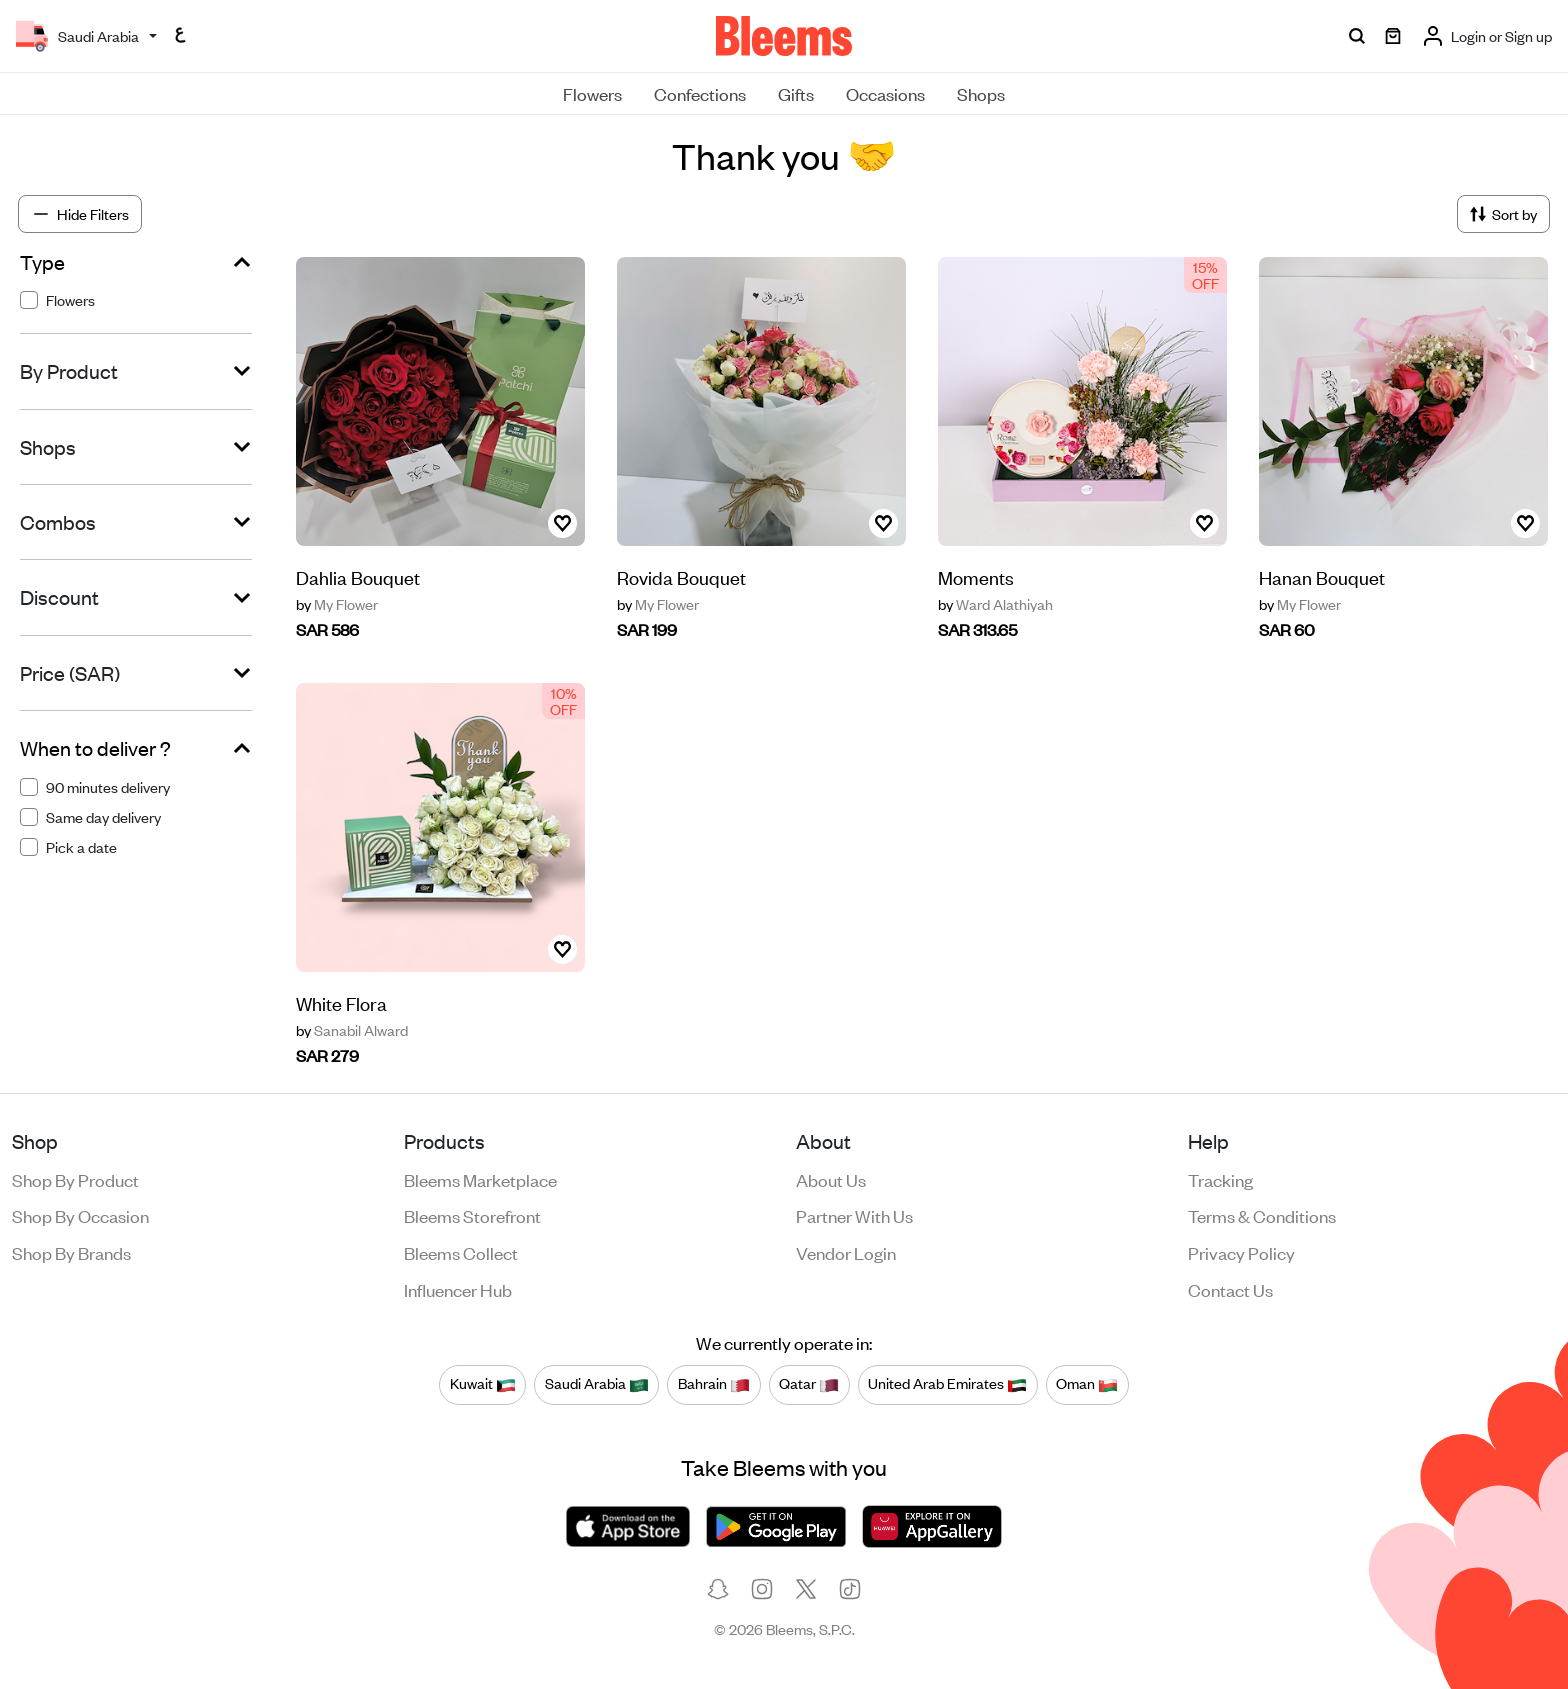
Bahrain (714, 1384)
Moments (976, 576)
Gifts (796, 93)
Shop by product (75, 1179)
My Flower (337, 604)
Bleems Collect (461, 1252)
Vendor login (846, 1252)
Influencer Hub (458, 1289)
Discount (59, 597)
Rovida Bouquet (681, 576)
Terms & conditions (1262, 1215)
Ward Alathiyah (995, 604)
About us (831, 1179)
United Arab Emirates (947, 1384)
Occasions (885, 93)
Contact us (1230, 1289)
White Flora (341, 1002)
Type (42, 262)
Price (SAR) (70, 673)
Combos (58, 522)
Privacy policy (1241, 1252)
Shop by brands (71, 1252)
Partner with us (854, 1215)
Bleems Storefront (472, 1215)
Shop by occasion (80, 1215)
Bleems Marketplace (480, 1179)
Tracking (1220, 1179)
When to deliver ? (95, 748)
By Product (69, 371)
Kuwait (483, 1384)
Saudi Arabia (597, 1384)
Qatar (809, 1384)
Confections (700, 93)
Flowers (592, 93)
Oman (1087, 1384)
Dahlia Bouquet (358, 576)
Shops (981, 93)
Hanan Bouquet (1322, 576)
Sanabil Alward (352, 1030)
